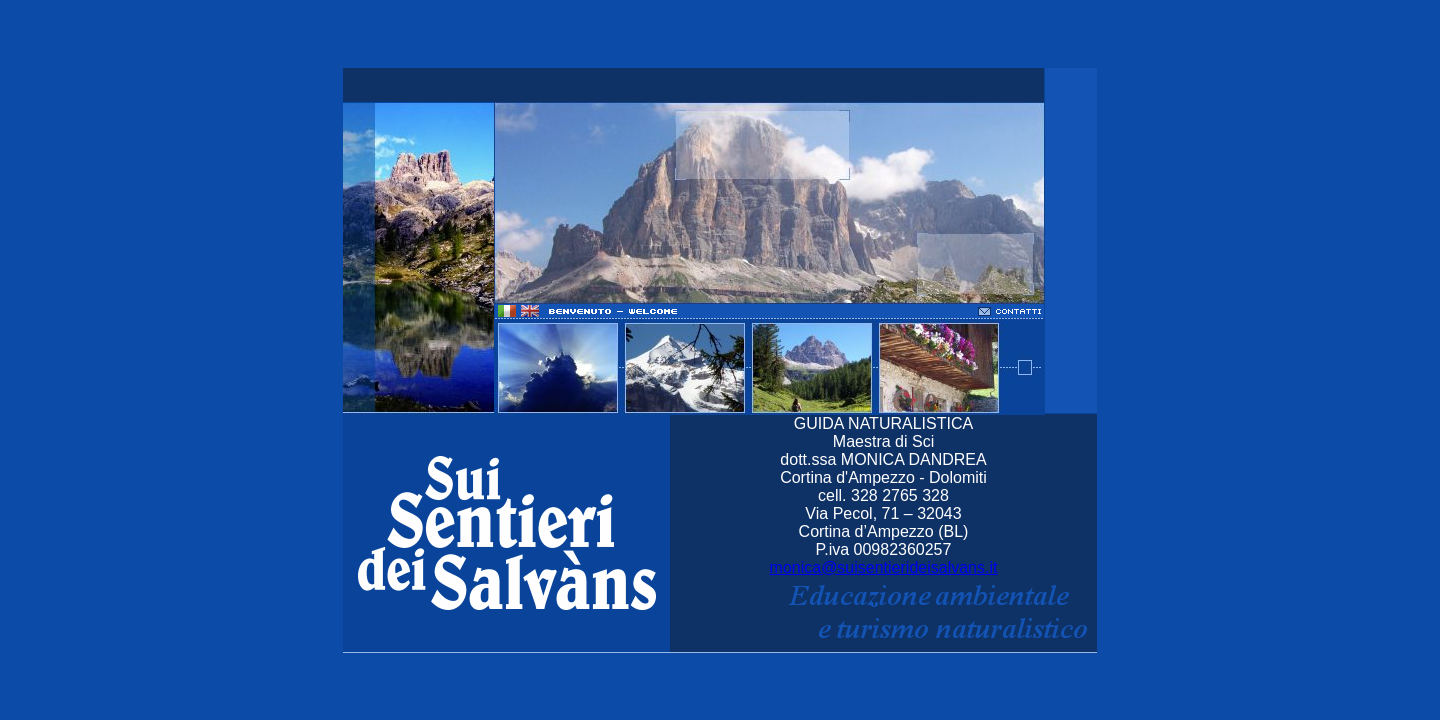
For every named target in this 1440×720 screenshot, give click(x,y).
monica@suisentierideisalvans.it (884, 567)
